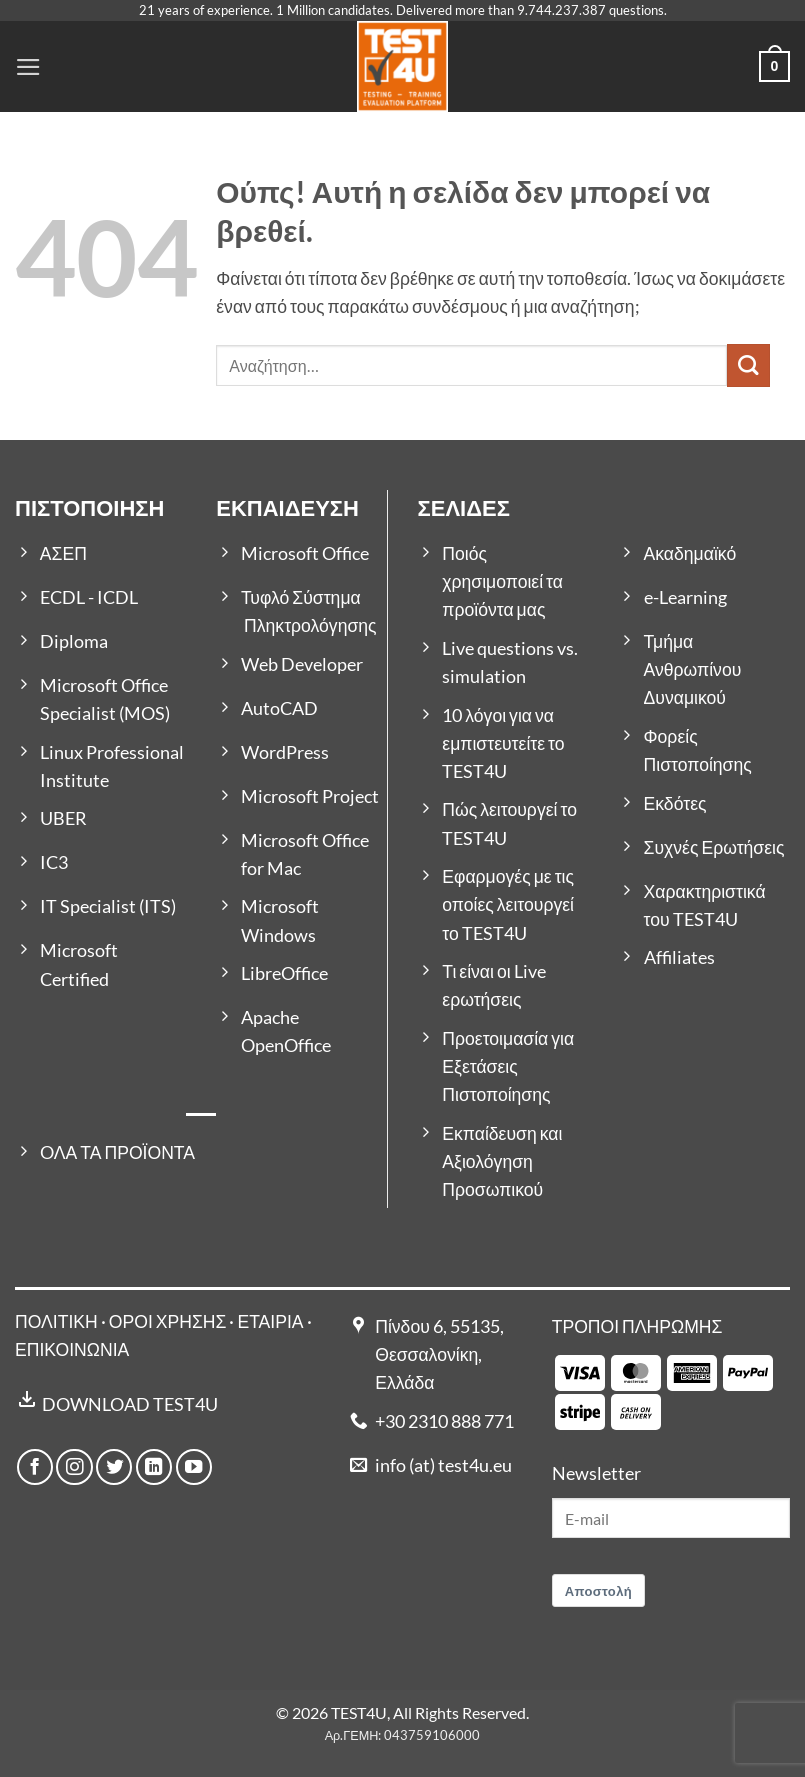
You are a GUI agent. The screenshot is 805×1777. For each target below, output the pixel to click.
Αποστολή (599, 1591)
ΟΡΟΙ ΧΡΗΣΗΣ (168, 1321)
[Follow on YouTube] (194, 1467)
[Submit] (748, 365)
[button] (28, 67)
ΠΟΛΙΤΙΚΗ (56, 1321)
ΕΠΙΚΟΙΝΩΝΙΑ (72, 1349)
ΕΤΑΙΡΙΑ (271, 1321)
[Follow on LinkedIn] (154, 1467)
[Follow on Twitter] (114, 1467)
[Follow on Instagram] (74, 1467)
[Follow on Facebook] (35, 1467)
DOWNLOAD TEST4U (130, 1404)
